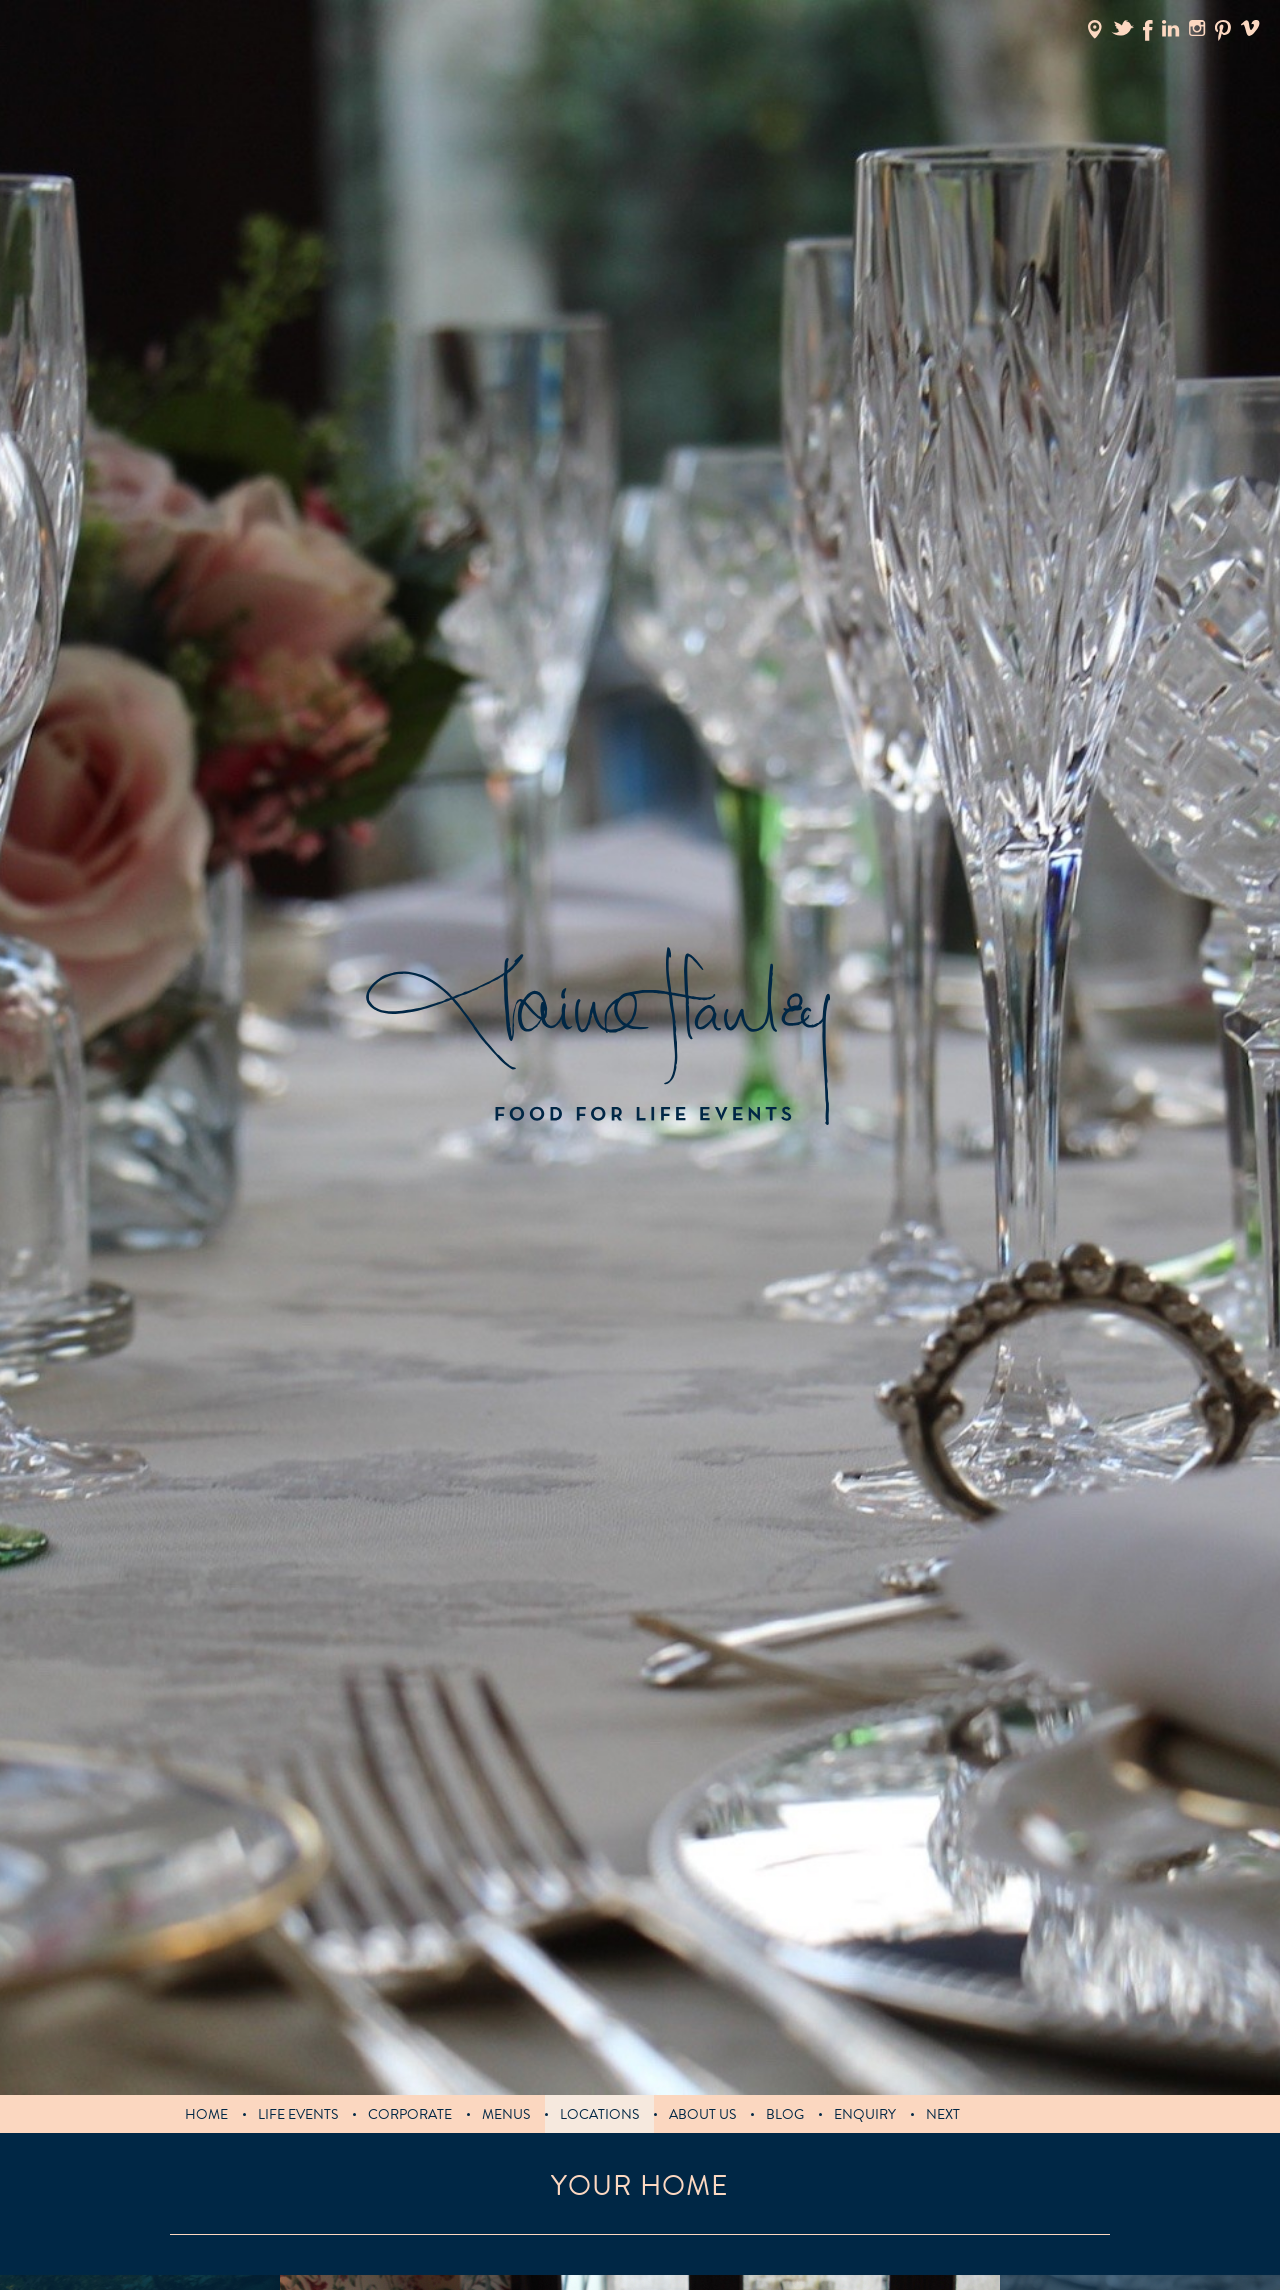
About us (702, 2114)
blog (785, 2114)
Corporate (410, 2114)
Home (206, 2114)
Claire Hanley (598, 1036)
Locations (599, 2114)
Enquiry (865, 2114)
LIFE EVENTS (298, 2114)
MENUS (506, 2114)
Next (943, 2114)
